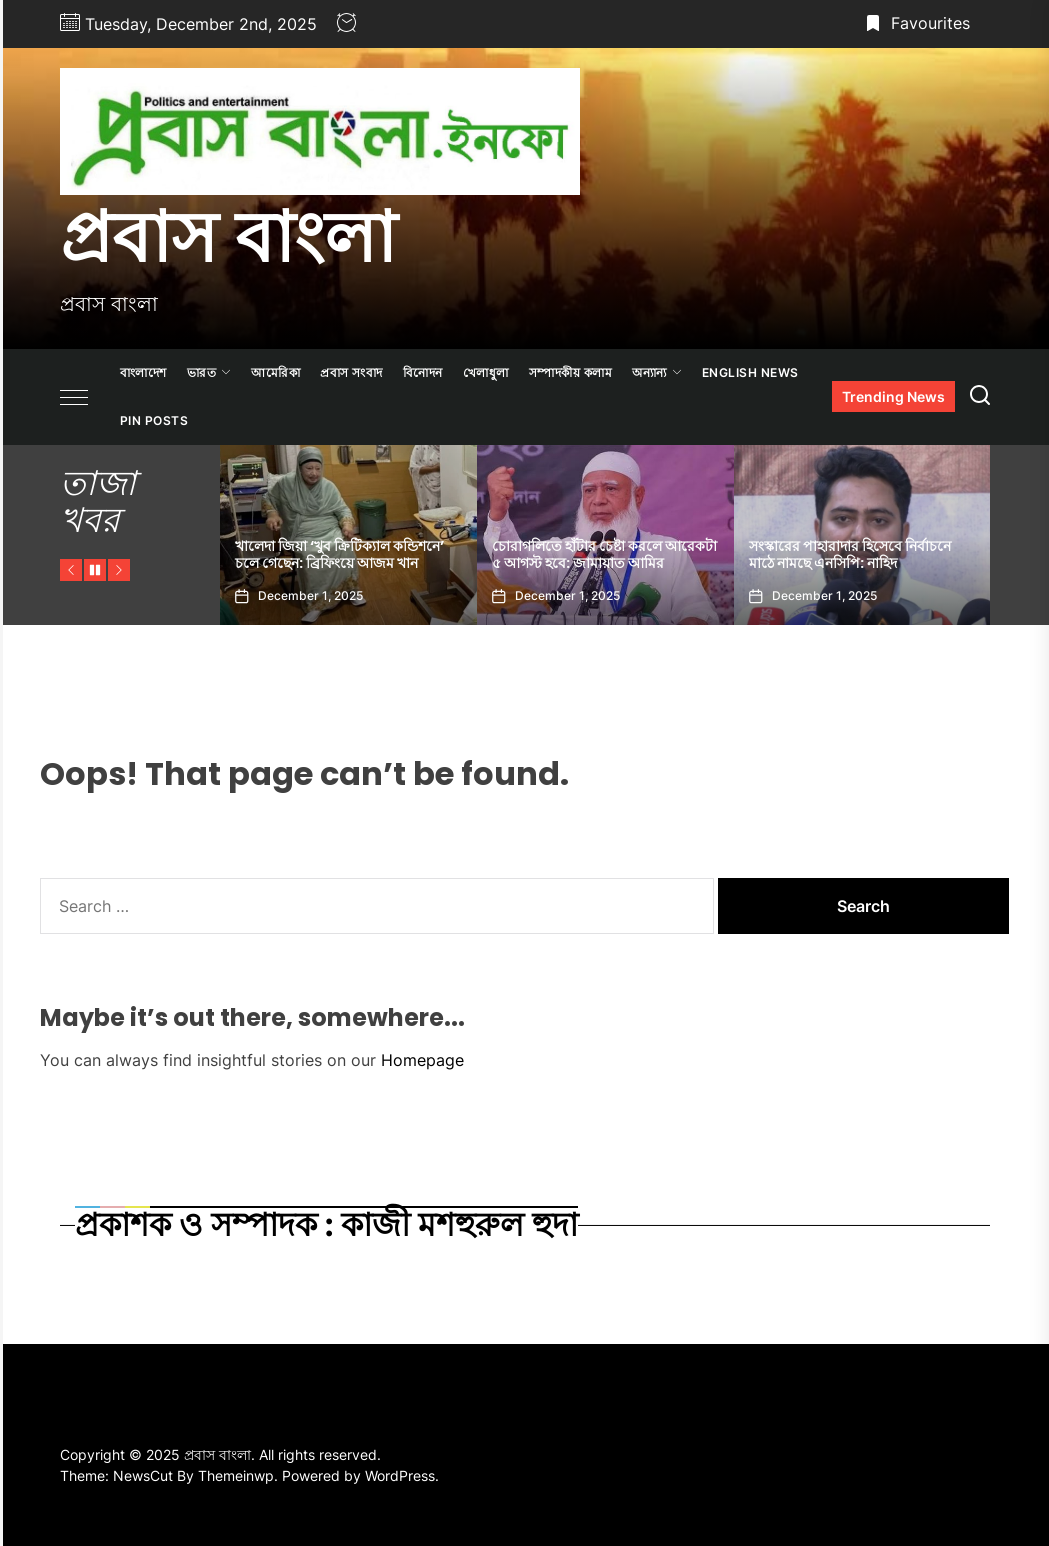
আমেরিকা (275, 372)
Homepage (422, 1060)
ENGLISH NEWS (750, 372)
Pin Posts (154, 420)
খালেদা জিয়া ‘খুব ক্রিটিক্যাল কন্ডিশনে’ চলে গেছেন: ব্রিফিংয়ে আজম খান (339, 554)
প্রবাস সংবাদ (351, 372)
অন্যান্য (657, 372)
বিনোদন (423, 372)
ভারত (209, 372)
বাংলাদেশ (143, 372)
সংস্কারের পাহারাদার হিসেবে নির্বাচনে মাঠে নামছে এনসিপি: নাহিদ (850, 554)
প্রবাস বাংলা (228, 237)
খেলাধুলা (486, 372)
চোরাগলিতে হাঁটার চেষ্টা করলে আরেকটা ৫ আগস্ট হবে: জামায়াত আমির (604, 554)
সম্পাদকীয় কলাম (571, 372)
